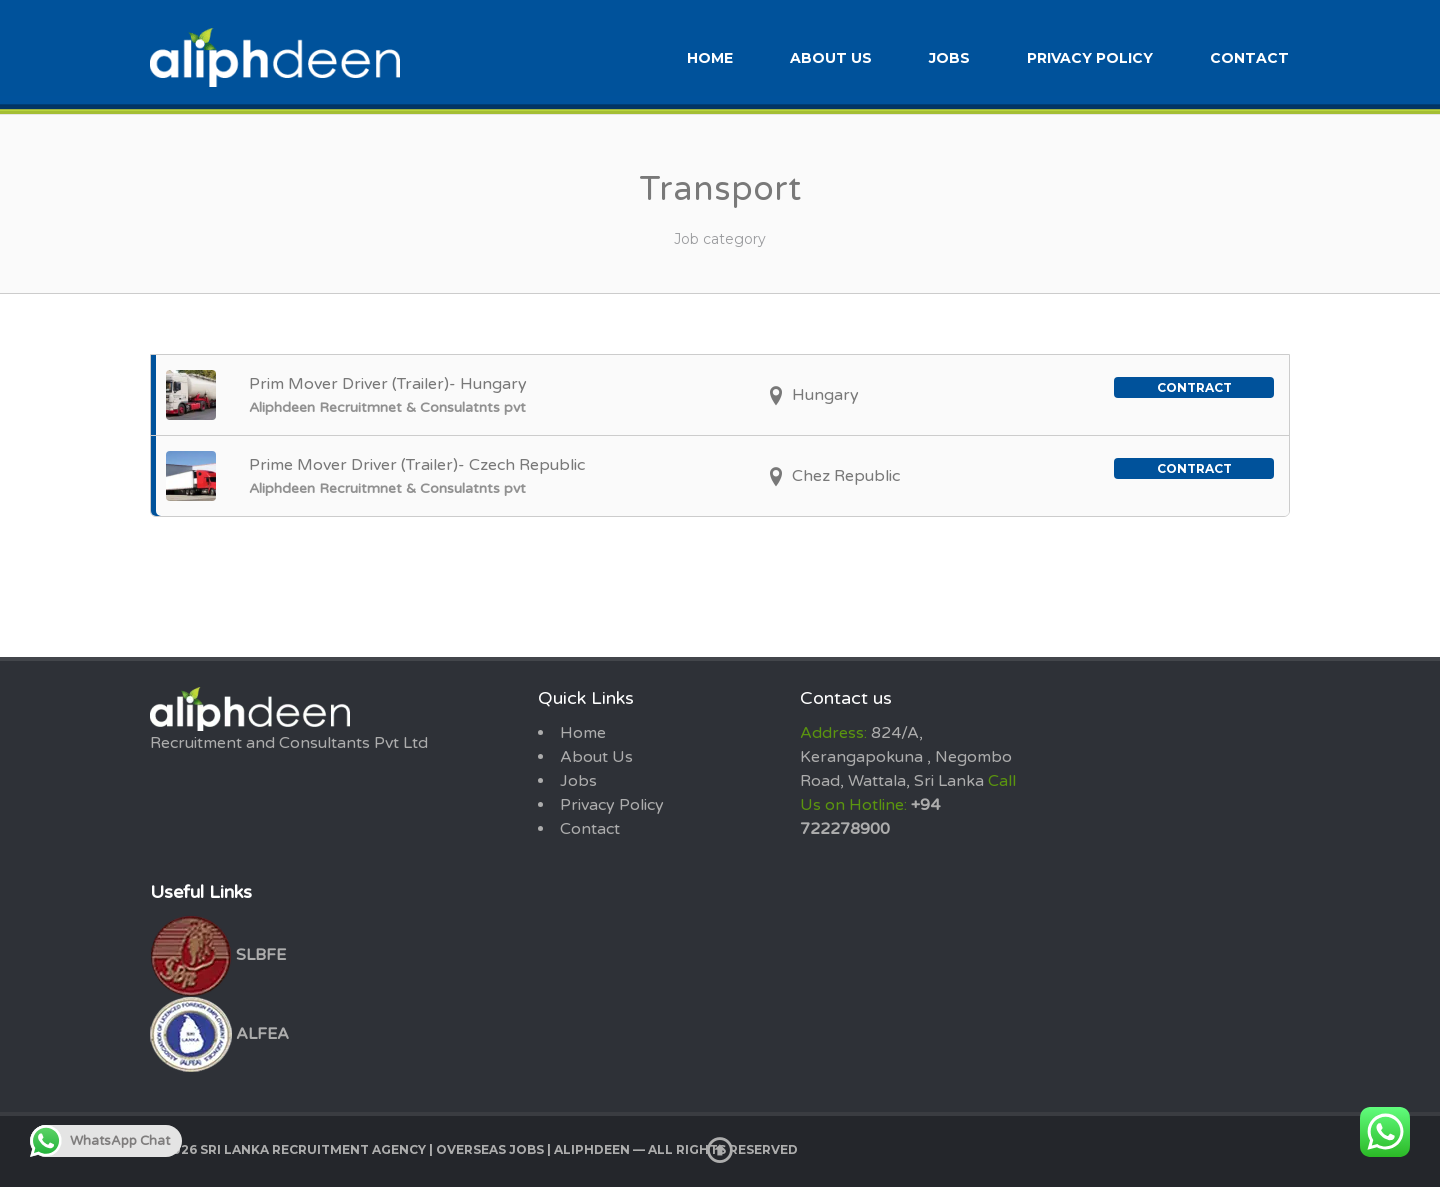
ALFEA (219, 1034)
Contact (1249, 58)
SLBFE (218, 955)
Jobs (949, 58)
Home (710, 58)
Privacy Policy (1090, 58)
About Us (831, 58)
